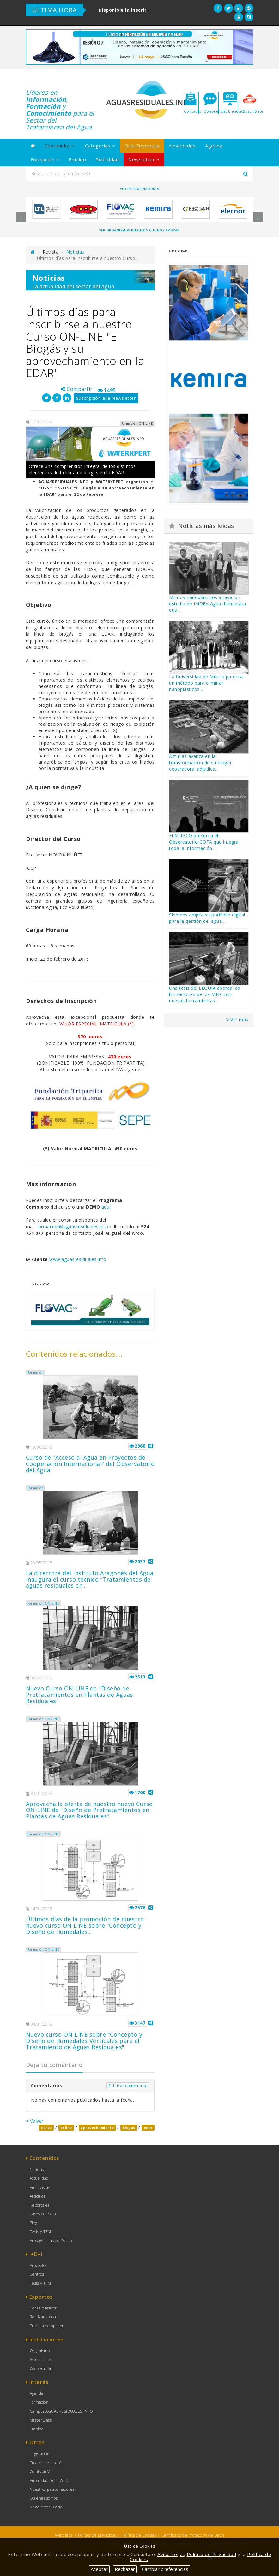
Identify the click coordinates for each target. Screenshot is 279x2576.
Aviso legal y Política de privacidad (86, 2535)
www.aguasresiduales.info (77, 1259)
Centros (37, 2274)
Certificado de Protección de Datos (192, 2535)
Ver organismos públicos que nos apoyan (139, 230)
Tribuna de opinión (47, 2325)
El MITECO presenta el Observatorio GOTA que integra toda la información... (204, 841)
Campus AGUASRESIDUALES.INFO (61, 2411)
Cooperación (41, 2368)
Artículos (37, 2196)
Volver (35, 2121)
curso (46, 2127)
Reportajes (40, 2205)
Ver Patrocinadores (139, 189)
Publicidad (107, 159)
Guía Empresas (142, 145)
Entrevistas (40, 2187)
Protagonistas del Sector (52, 2240)
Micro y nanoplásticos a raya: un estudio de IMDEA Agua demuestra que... (207, 603)
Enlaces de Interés (47, 2462)
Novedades (182, 145)
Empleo (77, 159)
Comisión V (40, 2471)
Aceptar (99, 2569)
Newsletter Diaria (46, 2507)
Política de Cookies (139, 2535)
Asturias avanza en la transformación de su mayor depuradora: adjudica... (200, 762)
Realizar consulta (45, 2317)
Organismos (41, 2350)
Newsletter (144, 159)
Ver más (237, 1020)
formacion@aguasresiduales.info (72, 1226)
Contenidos (60, 145)
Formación (45, 159)
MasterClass (41, 2420)
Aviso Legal (170, 2554)
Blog (33, 2222)
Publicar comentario (128, 2085)
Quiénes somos (44, 2498)
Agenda (213, 145)
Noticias (75, 252)
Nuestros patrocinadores (52, 2489)
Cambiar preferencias (165, 2569)
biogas (129, 2127)
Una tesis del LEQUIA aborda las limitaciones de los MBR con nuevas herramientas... (204, 994)
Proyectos (38, 2265)
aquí (106, 1207)
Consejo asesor (43, 2308)
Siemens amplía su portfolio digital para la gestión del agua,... (207, 918)
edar (148, 2127)
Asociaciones (41, 2359)
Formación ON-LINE (43, 1603)
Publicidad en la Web (49, 2480)
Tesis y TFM (40, 2231)
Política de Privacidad (211, 2554)
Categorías (100, 145)
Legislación (40, 2454)
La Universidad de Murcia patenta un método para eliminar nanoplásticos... (206, 683)
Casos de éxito (43, 2214)
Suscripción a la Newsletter (106, 398)
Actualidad (39, 2178)
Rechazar (125, 2569)
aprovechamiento (97, 2127)
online (66, 2127)
